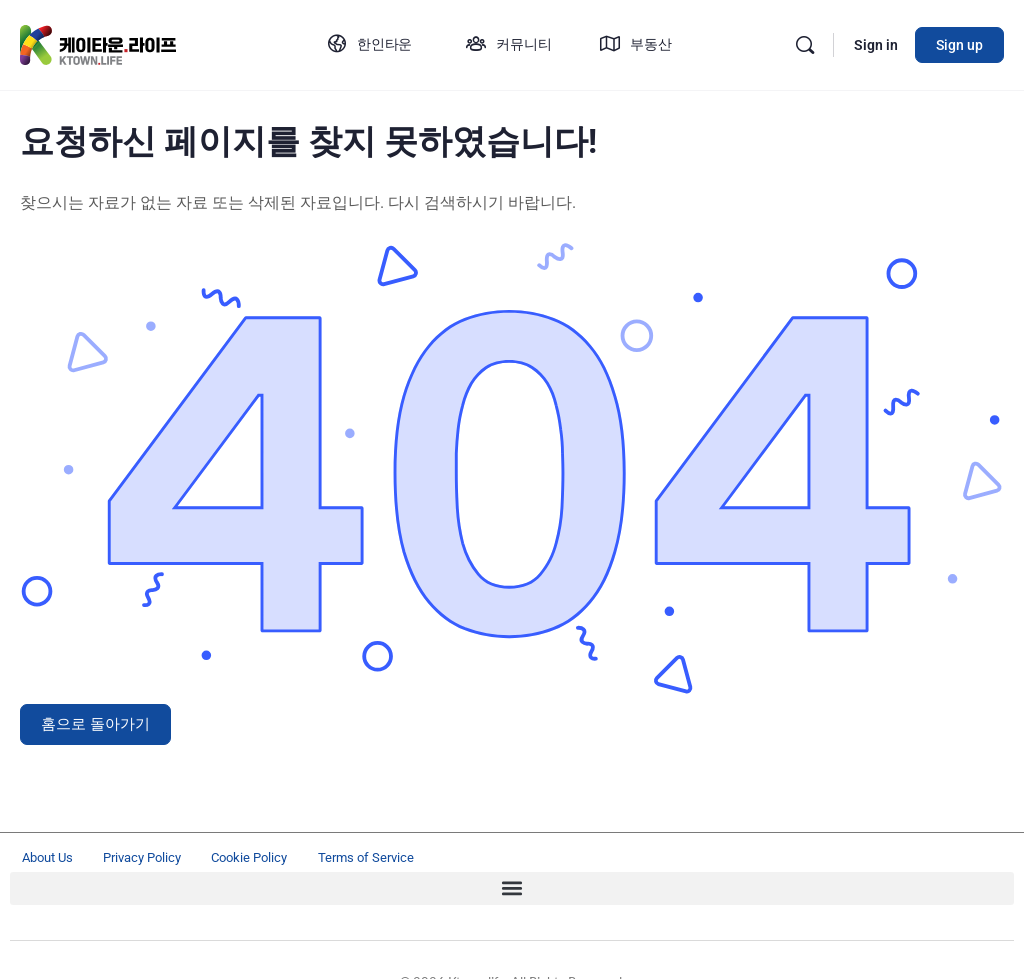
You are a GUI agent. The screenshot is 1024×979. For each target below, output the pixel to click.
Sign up (959, 45)
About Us (58, 860)
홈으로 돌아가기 (95, 724)
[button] (512, 893)
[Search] (805, 45)
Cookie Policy (334, 860)
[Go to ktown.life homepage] (98, 43)
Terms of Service (485, 860)
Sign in (876, 45)
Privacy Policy (190, 860)
